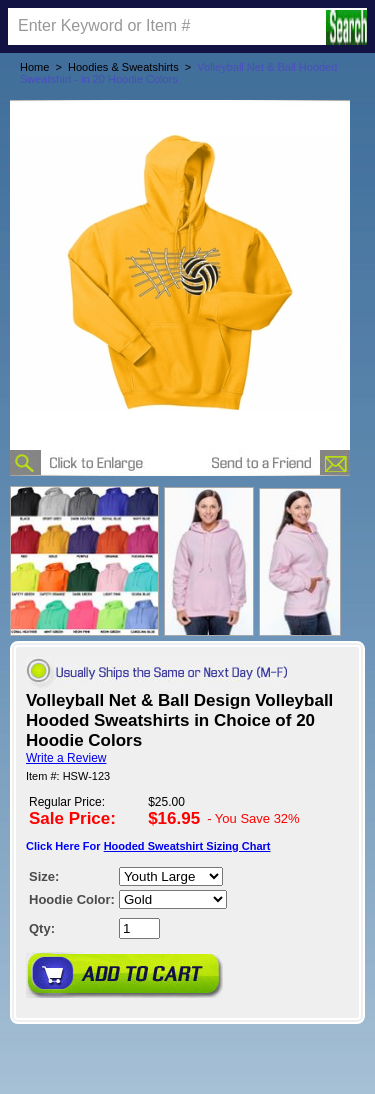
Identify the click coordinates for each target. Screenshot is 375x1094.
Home (34, 67)
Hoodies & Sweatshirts (123, 67)
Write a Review (66, 758)
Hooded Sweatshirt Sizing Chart (187, 846)
